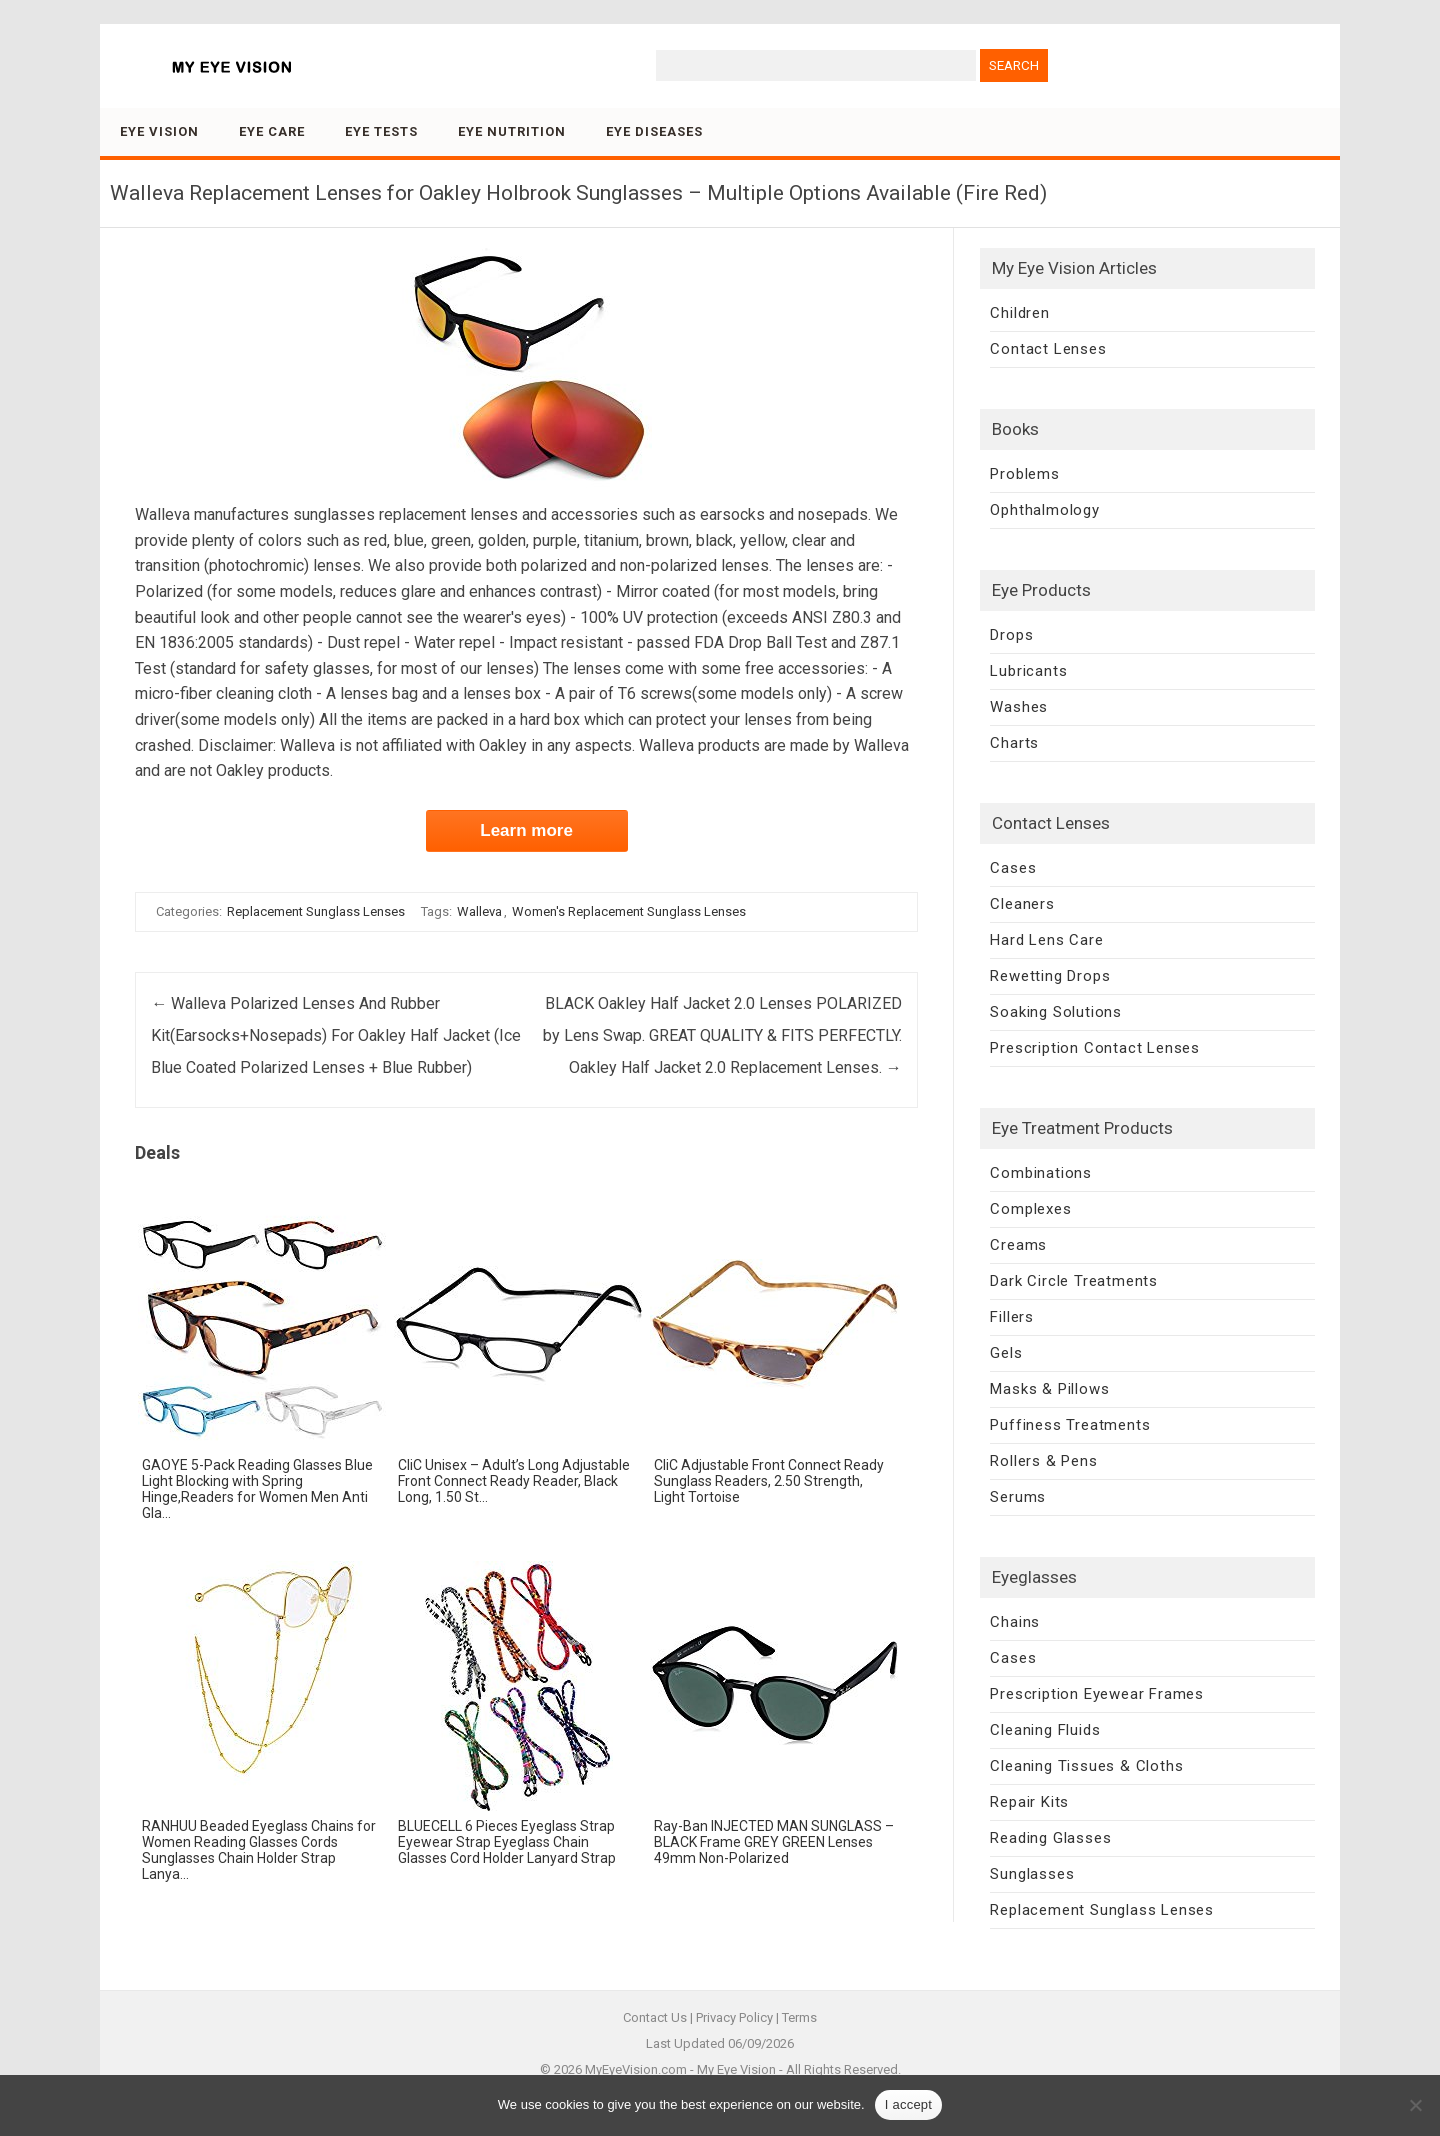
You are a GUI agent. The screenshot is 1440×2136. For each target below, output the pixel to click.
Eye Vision (159, 131)
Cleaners (1022, 904)
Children (1019, 313)
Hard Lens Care (1046, 940)
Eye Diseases (654, 131)
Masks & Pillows (1049, 1389)
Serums (1018, 1497)
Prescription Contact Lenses (1095, 1048)
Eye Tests (381, 131)
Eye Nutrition (512, 131)
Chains (1015, 1622)
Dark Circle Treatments (1074, 1281)
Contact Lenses (1048, 349)
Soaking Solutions (1056, 1012)
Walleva (479, 911)
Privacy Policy (734, 2017)
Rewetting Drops (1050, 976)
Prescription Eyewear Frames (1097, 1694)
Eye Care (272, 131)
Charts (1014, 743)
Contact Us (655, 2017)
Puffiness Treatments (1070, 1425)
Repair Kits (1029, 1802)
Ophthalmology (1044, 510)
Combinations (1041, 1173)
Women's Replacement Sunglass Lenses (629, 911)
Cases (1013, 868)
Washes (1019, 707)
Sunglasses (1032, 1874)
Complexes (1030, 1209)
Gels (1006, 1353)
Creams (1018, 1245)
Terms (799, 2017)
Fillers (1012, 1317)
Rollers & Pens (1043, 1461)
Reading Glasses (1050, 1838)
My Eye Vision (736, 2069)
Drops (1011, 635)
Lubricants (1028, 671)
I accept (909, 2104)
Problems (1024, 474)
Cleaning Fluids (1045, 1730)
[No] (1415, 2105)
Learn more (526, 830)
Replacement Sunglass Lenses (316, 911)
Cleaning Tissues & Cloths (1086, 1766)
